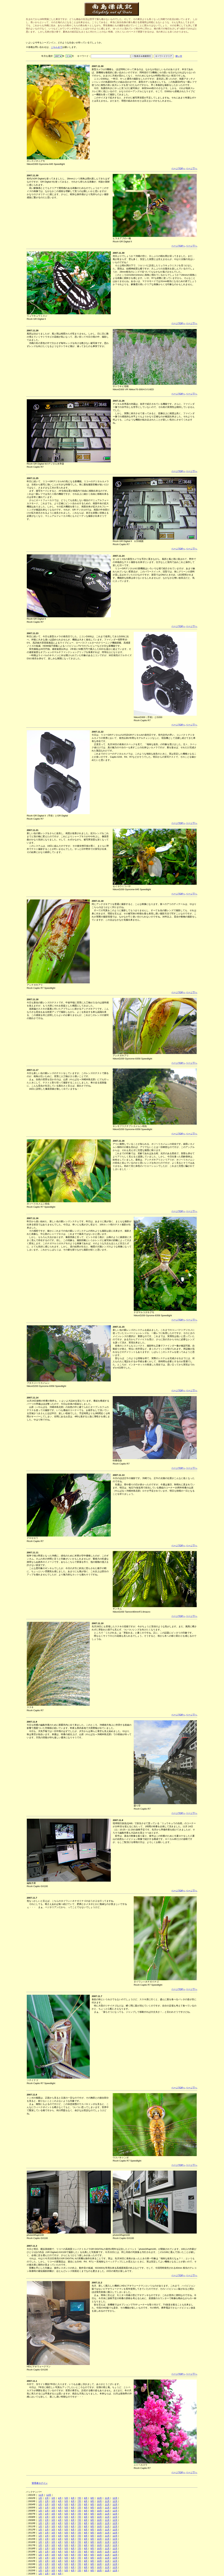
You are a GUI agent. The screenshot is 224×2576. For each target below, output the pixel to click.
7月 (79, 2498)
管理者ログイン (40, 2483)
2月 (46, 2498)
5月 (66, 2498)
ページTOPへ (178, 168)
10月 (99, 2498)
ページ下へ (191, 168)
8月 (86, 2498)
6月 (73, 2498)
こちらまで (56, 47)
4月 (59, 2498)
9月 (92, 2498)
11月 (40, 2495)
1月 (40, 2498)
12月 (48, 2495)
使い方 (178, 56)
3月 (53, 2498)
